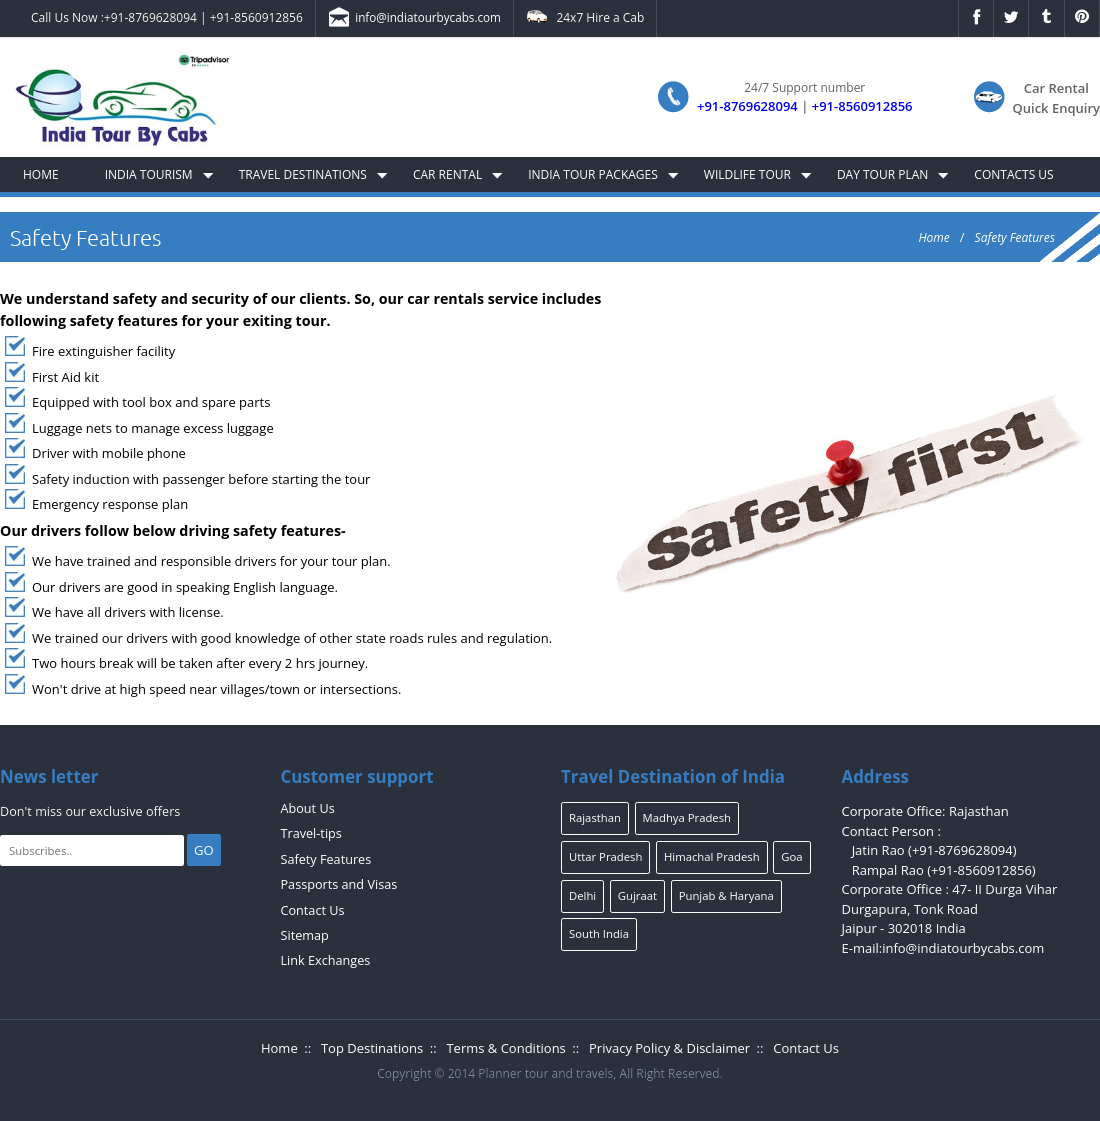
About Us (308, 808)
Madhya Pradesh (687, 817)
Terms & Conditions (505, 1048)
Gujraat (637, 895)
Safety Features (1015, 237)
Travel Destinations (303, 174)
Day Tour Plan (882, 174)
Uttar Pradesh (605, 856)
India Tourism (149, 174)
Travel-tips (311, 833)
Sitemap (305, 935)
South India (599, 933)
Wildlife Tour (747, 174)
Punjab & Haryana (726, 895)
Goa (791, 856)
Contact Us (313, 910)
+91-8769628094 (150, 17)
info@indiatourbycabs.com (414, 19)
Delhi (582, 895)
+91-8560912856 (256, 17)
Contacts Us (1013, 174)
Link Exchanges (326, 960)
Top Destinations (372, 1048)
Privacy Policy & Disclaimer (669, 1048)
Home (41, 174)
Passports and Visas (339, 884)
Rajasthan (595, 817)
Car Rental (447, 174)
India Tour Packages (593, 174)
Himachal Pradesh (712, 856)
